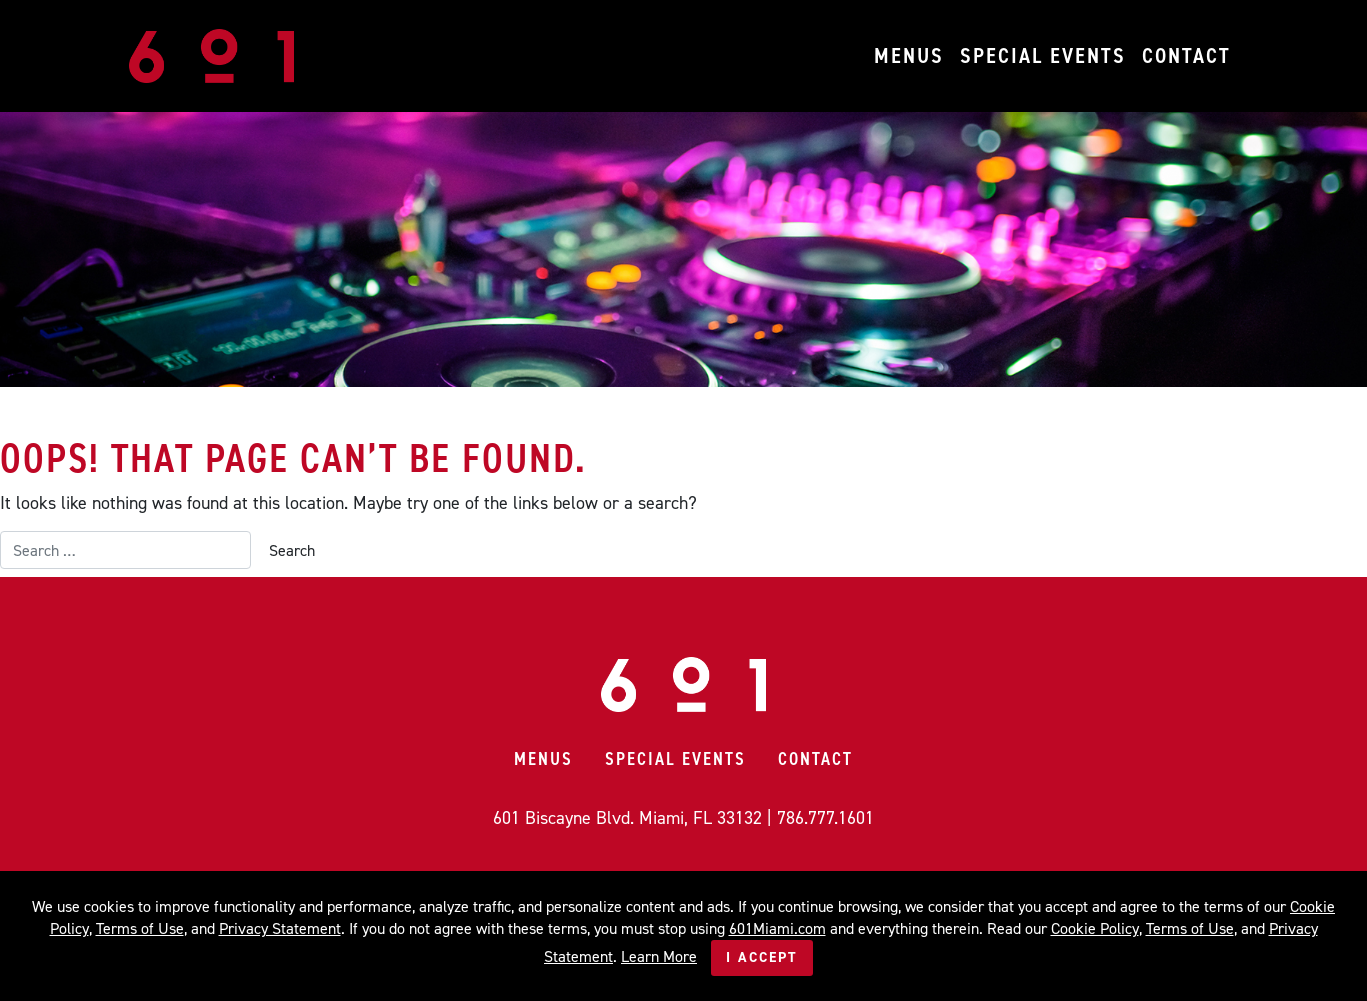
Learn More (659, 956)
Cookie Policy (1095, 928)
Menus (909, 55)
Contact (1186, 55)
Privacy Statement (280, 928)
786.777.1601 (825, 818)
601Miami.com (777, 928)
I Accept (762, 957)
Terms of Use (140, 928)
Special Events (1043, 55)
